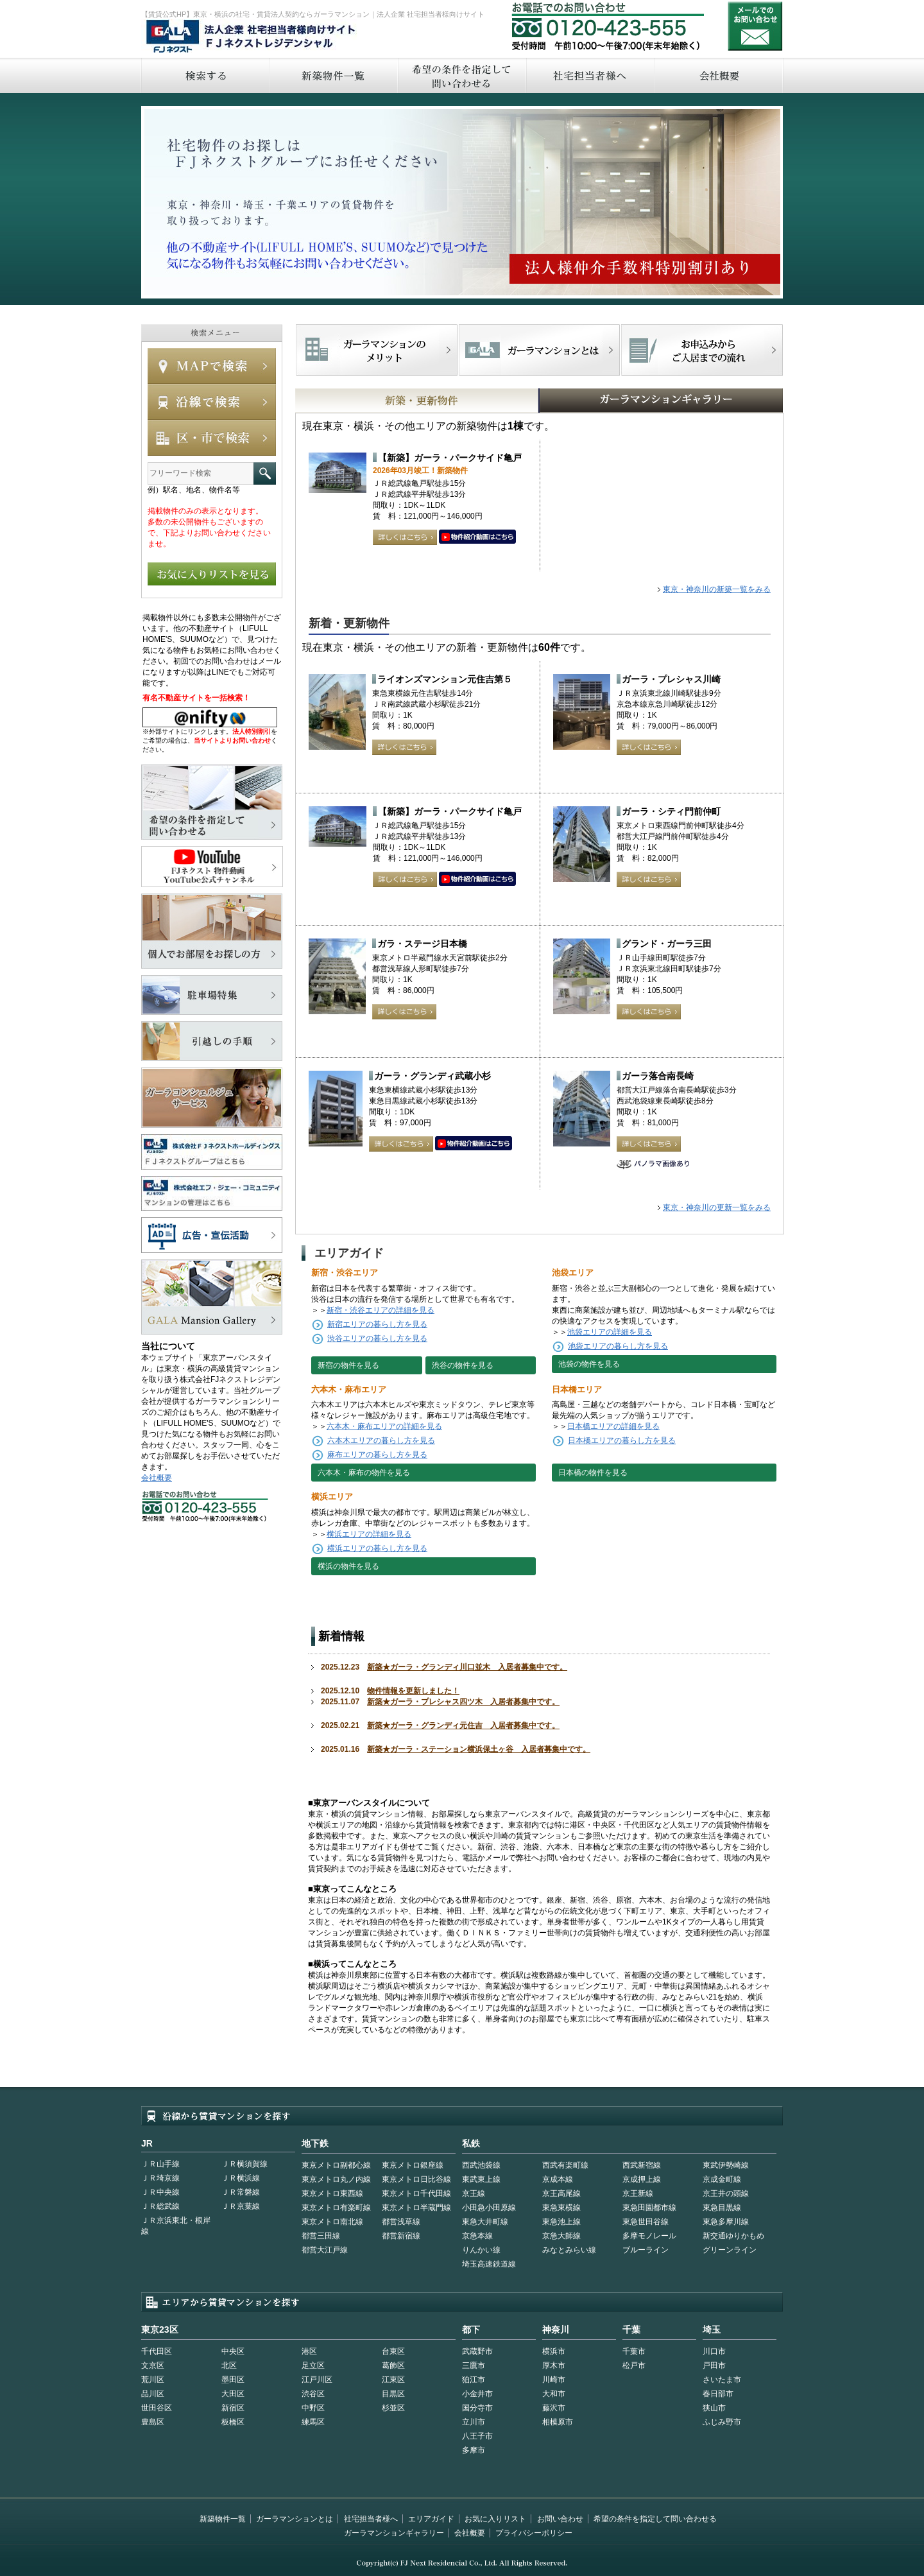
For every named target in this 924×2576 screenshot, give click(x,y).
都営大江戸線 (325, 2249)
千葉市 (634, 2351)
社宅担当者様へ (371, 2518)
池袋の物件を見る (589, 1364)
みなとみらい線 (569, 2249)
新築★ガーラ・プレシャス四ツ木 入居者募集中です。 (463, 1701)
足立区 (313, 2365)
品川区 (152, 2393)
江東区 (393, 2379)
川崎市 (553, 2379)
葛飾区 (393, 2365)
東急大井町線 (485, 2221)
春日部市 (718, 2393)
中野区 (313, 2407)
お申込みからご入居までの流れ (701, 350)
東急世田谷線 (645, 2221)
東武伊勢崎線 (726, 2165)
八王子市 (477, 2436)
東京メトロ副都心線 (336, 2165)
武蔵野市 (477, 2351)
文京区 (152, 2365)
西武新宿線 (641, 2165)
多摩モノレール (649, 2235)
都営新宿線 (401, 2235)
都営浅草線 (401, 2221)
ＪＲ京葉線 (240, 2206)
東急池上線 (561, 2221)
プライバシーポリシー (533, 2532)
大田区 (232, 2393)
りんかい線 (481, 2249)
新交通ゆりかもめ (733, 2235)
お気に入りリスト (495, 2518)
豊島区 (152, 2421)
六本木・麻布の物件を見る (364, 1472)
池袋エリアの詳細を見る (609, 1331)
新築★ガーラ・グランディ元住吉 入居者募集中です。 (463, 1725)
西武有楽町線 (565, 2165)
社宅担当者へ (590, 75)
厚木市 (553, 2365)
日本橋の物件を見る (593, 1472)
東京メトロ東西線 (332, 2193)
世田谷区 (156, 2407)
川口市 (714, 2351)
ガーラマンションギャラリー (394, 2532)
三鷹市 (473, 2365)
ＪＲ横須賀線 (244, 2163)
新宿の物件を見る (348, 1365)
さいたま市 (722, 2379)
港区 (309, 2351)
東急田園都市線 (649, 2207)
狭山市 (714, 2407)
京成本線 (557, 2179)
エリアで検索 (212, 438)
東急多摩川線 (726, 2221)
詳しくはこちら (405, 537)
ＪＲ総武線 (160, 2206)
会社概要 (719, 75)
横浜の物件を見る (348, 1566)
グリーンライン (730, 2249)
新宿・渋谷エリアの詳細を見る (380, 1310)
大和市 (553, 2393)
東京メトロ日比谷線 (416, 2179)
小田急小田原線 (489, 2207)
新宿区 (232, 2407)
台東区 (393, 2351)
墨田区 (232, 2379)
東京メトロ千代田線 (416, 2193)
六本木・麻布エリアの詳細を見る (384, 1426)
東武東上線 (481, 2179)
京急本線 (477, 2235)
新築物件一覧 (333, 75)
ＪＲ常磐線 (240, 2192)
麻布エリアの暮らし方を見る (377, 1454)
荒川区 (152, 2379)
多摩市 (473, 2450)
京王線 (473, 2193)
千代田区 (156, 2351)
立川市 (473, 2421)
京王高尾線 (561, 2193)
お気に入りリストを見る (212, 573)
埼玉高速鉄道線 (489, 2264)
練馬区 (313, 2421)
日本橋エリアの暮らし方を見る (622, 1440)
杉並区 (393, 2407)
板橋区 (232, 2421)
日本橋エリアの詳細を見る (613, 1426)
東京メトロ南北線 (332, 2221)
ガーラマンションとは (294, 2518)
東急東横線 (561, 2207)
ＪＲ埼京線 (160, 2178)
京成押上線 (641, 2179)
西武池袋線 (481, 2165)
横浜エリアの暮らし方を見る (377, 1548)
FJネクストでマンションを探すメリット (377, 350)
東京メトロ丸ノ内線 (336, 2179)
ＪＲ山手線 (160, 2163)
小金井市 (477, 2393)
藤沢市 (553, 2407)
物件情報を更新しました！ (413, 1690)
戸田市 (714, 2365)
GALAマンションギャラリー (621, 400)
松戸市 (634, 2365)
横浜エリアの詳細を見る (369, 1534)
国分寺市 (477, 2407)
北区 (229, 2365)
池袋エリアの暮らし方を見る (618, 1346)
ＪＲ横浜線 (240, 2178)
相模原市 (557, 2421)
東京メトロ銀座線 (412, 2165)
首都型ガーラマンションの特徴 (539, 350)
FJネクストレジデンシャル (251, 37)
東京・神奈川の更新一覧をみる (717, 1207)
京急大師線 (561, 2235)
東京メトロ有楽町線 (336, 2207)
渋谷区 (313, 2393)
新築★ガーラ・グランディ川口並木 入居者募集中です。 (467, 1667)
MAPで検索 (212, 366)
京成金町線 (722, 2179)
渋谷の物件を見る (462, 1365)
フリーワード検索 (264, 473)
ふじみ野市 (722, 2421)
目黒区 (393, 2393)
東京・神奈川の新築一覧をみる (717, 589)
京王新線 (637, 2193)
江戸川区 (317, 2379)
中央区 (232, 2351)
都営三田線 (321, 2235)
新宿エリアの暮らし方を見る (377, 1324)
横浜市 (553, 2351)
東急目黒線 (722, 2207)
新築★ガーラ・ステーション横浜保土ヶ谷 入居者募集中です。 (478, 1749)
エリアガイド (431, 2518)
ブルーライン (645, 2249)
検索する (205, 75)
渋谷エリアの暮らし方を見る (377, 1338)
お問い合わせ (755, 26)
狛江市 (473, 2379)
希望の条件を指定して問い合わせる (461, 75)
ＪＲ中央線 (160, 2192)
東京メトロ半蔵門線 (416, 2207)
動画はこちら (477, 537)
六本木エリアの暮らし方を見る (381, 1440)
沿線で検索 (212, 402)
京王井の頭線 (726, 2193)
